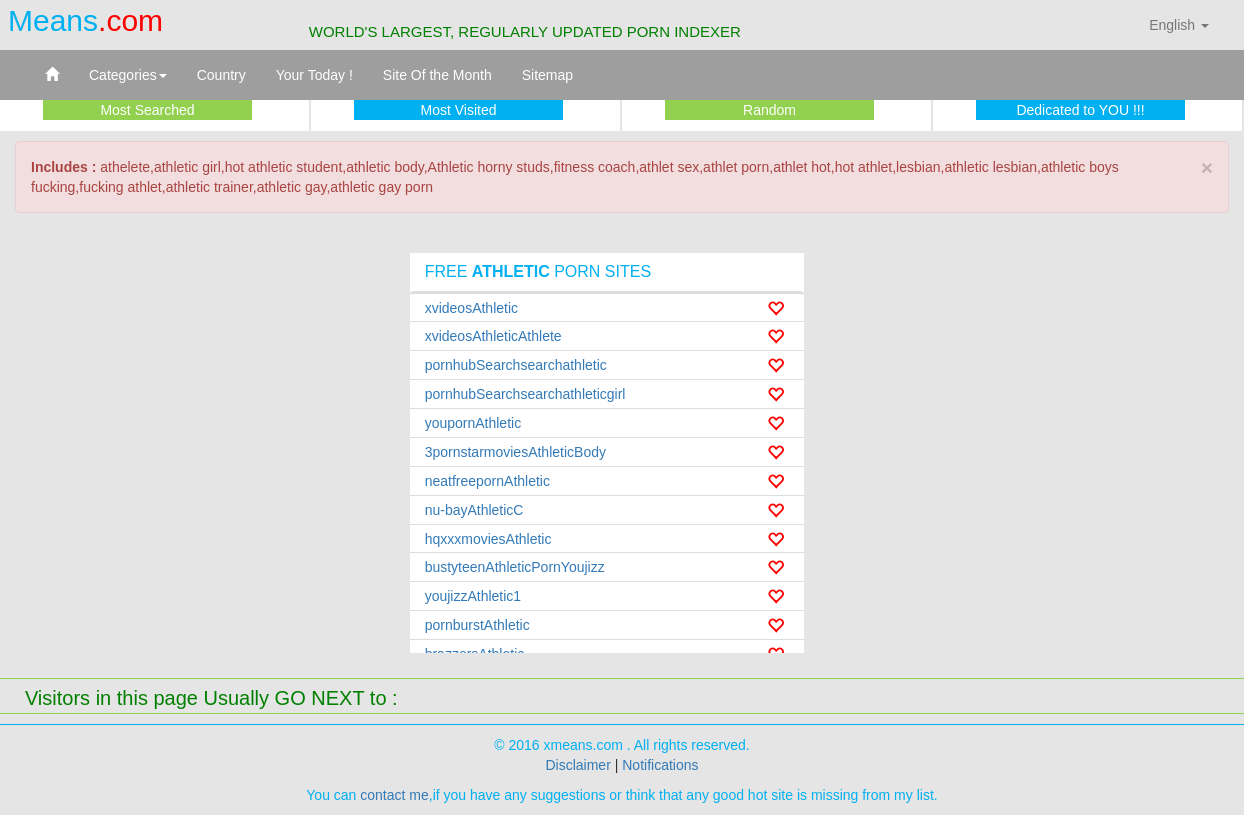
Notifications (660, 765)
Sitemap (547, 75)
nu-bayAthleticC (474, 510)
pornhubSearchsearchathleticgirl (525, 394)
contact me (394, 795)
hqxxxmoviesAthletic (488, 539)
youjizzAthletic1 (473, 596)
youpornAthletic (473, 423)
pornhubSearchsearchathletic (516, 365)
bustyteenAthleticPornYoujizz (515, 567)
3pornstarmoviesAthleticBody (515, 452)
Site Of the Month (437, 75)
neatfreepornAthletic (487, 481)
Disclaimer (577, 765)
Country (221, 75)
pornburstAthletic (477, 625)
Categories (128, 75)
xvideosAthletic (471, 308)
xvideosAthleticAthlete (493, 336)
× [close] (1207, 167)
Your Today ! (314, 75)
